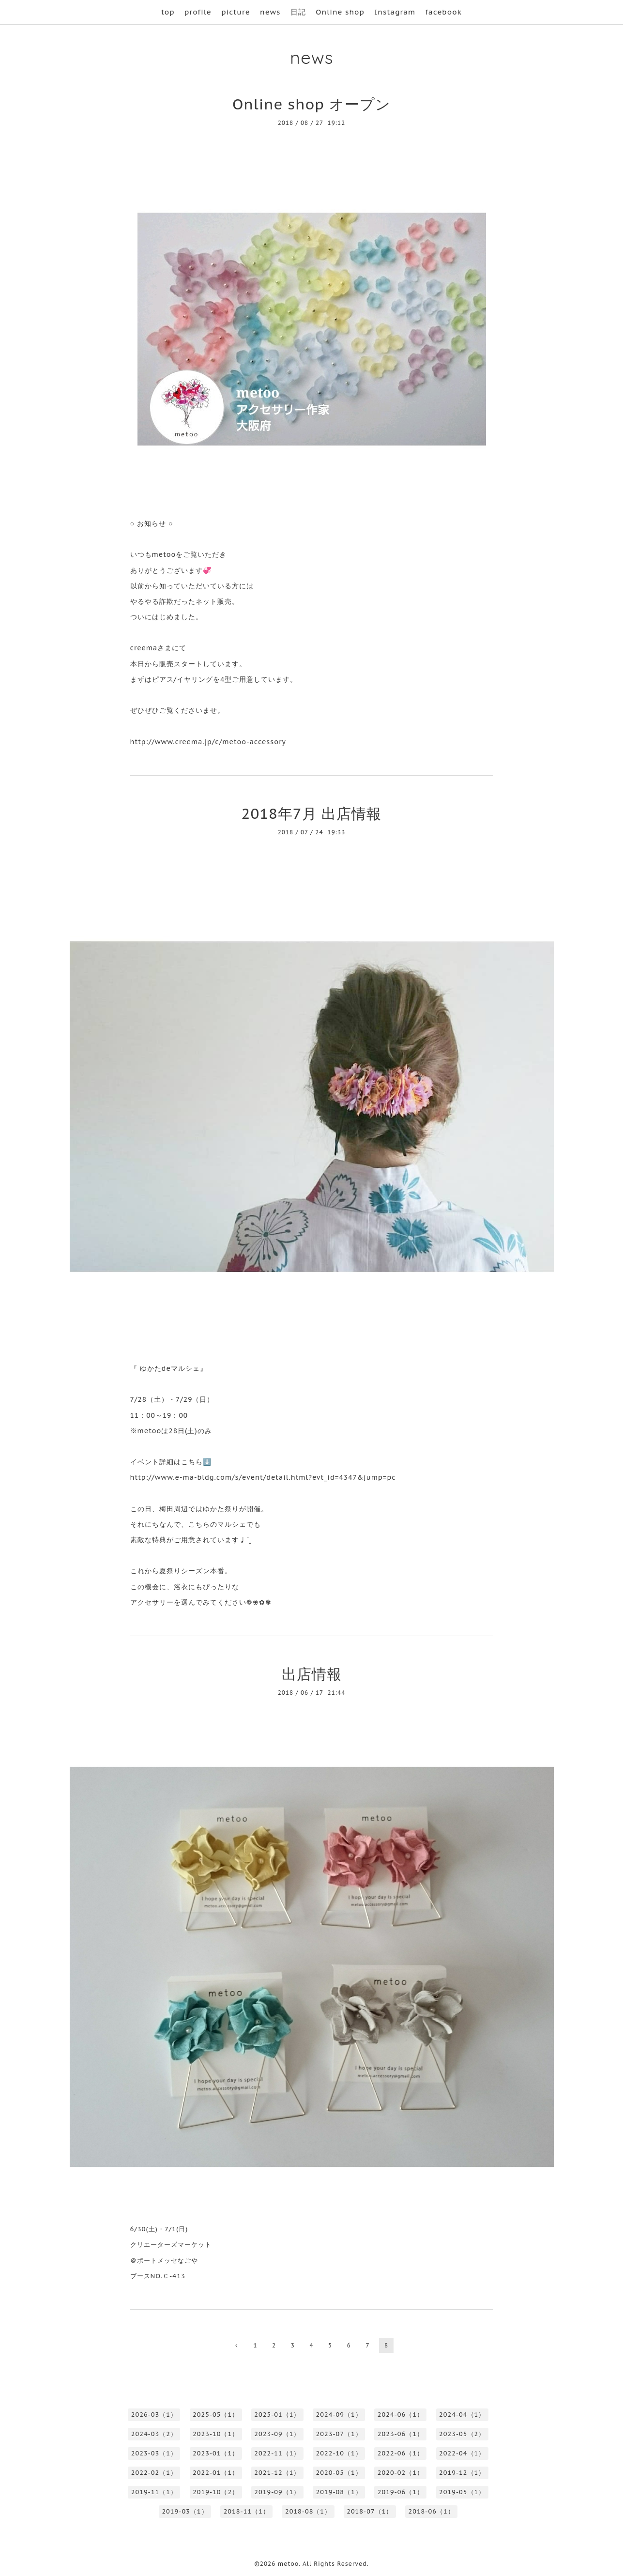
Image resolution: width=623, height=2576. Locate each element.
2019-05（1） (462, 2492)
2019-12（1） (462, 2473)
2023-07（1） (339, 2434)
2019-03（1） (185, 2511)
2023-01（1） (216, 2453)
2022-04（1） (462, 2453)
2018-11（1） (247, 2511)
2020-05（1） (339, 2473)
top (168, 11)
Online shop (340, 11)
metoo (288, 2563)
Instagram (394, 11)
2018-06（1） (431, 2511)
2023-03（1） (154, 2453)
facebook (443, 11)
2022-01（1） (216, 2473)
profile (198, 11)
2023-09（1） (277, 2434)
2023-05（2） (462, 2434)
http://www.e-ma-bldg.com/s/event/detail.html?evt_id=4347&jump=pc (263, 1477)
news (270, 11)
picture (235, 11)
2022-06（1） (401, 2453)
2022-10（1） (339, 2453)
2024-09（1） (339, 2414)
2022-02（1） (154, 2473)
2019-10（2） (216, 2492)
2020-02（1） (401, 2473)
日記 (298, 11)
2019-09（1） (277, 2492)
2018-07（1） (370, 2511)
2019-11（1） (154, 2492)
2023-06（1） (401, 2434)
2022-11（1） (277, 2453)
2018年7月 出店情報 (312, 813)
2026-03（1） (154, 2414)
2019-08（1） (339, 2492)
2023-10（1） (216, 2434)
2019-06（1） (401, 2492)
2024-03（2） (154, 2434)
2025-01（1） (277, 2414)
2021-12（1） (277, 2473)
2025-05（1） (216, 2414)
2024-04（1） (462, 2414)
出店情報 (312, 1673)
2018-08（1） (308, 2511)
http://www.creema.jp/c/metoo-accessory (208, 741)
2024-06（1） (401, 2414)
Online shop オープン (311, 103)
